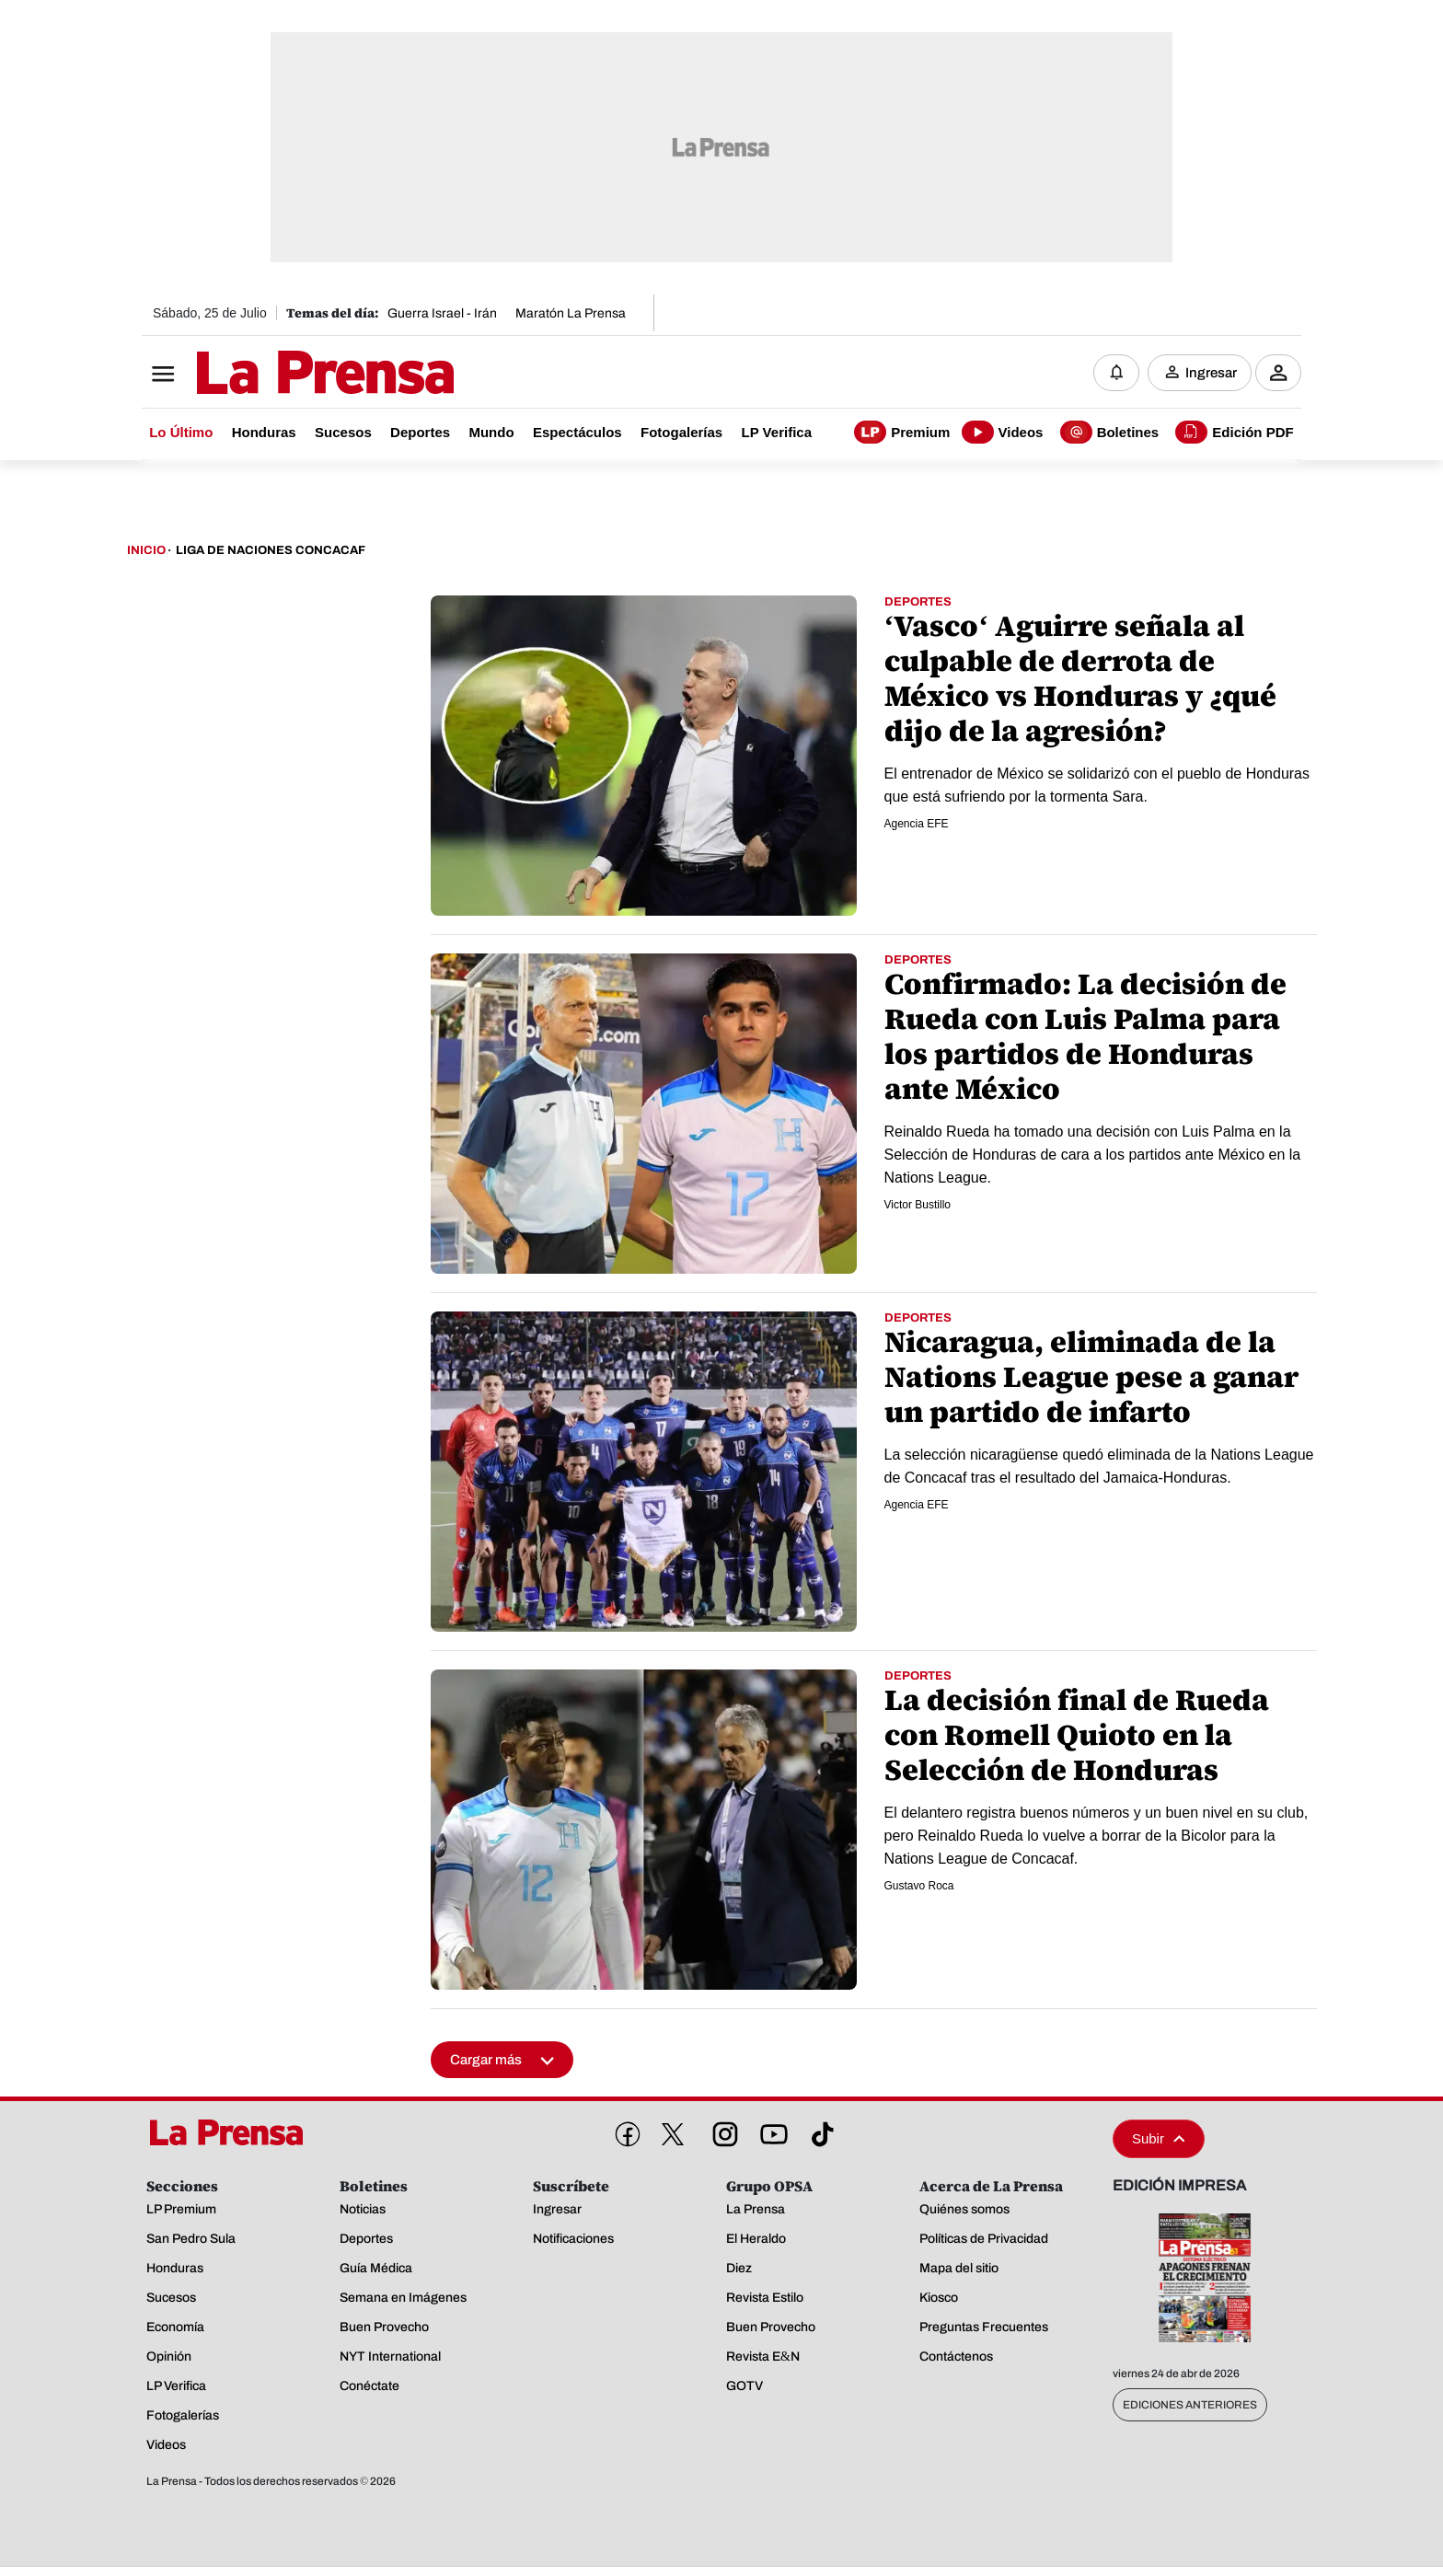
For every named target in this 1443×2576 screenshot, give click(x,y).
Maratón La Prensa (570, 313)
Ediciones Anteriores (1190, 2404)
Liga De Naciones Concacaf (270, 550)
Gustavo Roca (919, 1885)
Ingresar (1211, 372)
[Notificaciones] (1116, 372)
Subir (1158, 2138)
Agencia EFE (916, 823)
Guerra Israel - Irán (442, 313)
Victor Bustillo (917, 1204)
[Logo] (280, 375)
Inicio (146, 550)
